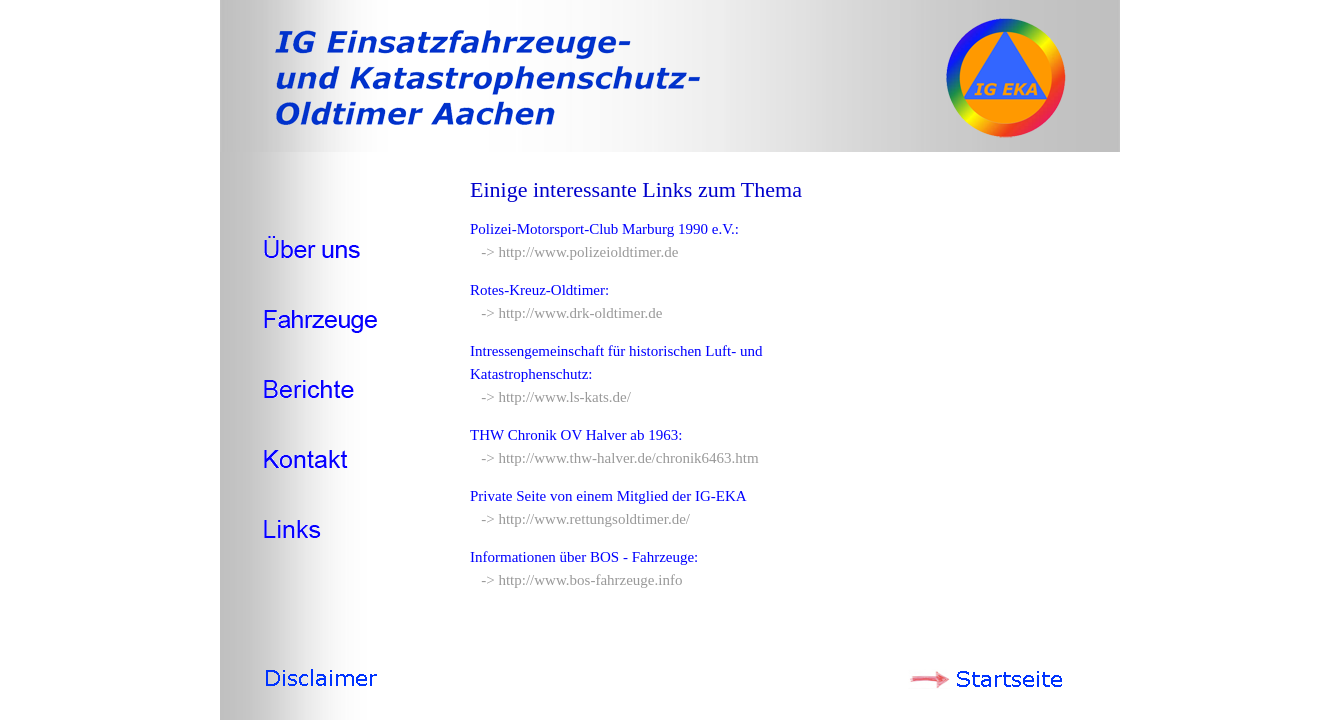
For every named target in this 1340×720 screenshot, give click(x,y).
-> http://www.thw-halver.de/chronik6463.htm (614, 458)
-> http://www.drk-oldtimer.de (566, 313)
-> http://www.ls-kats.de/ (550, 397)
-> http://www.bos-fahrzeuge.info (576, 580)
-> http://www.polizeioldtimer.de (574, 252)
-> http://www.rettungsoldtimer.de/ (580, 519)
